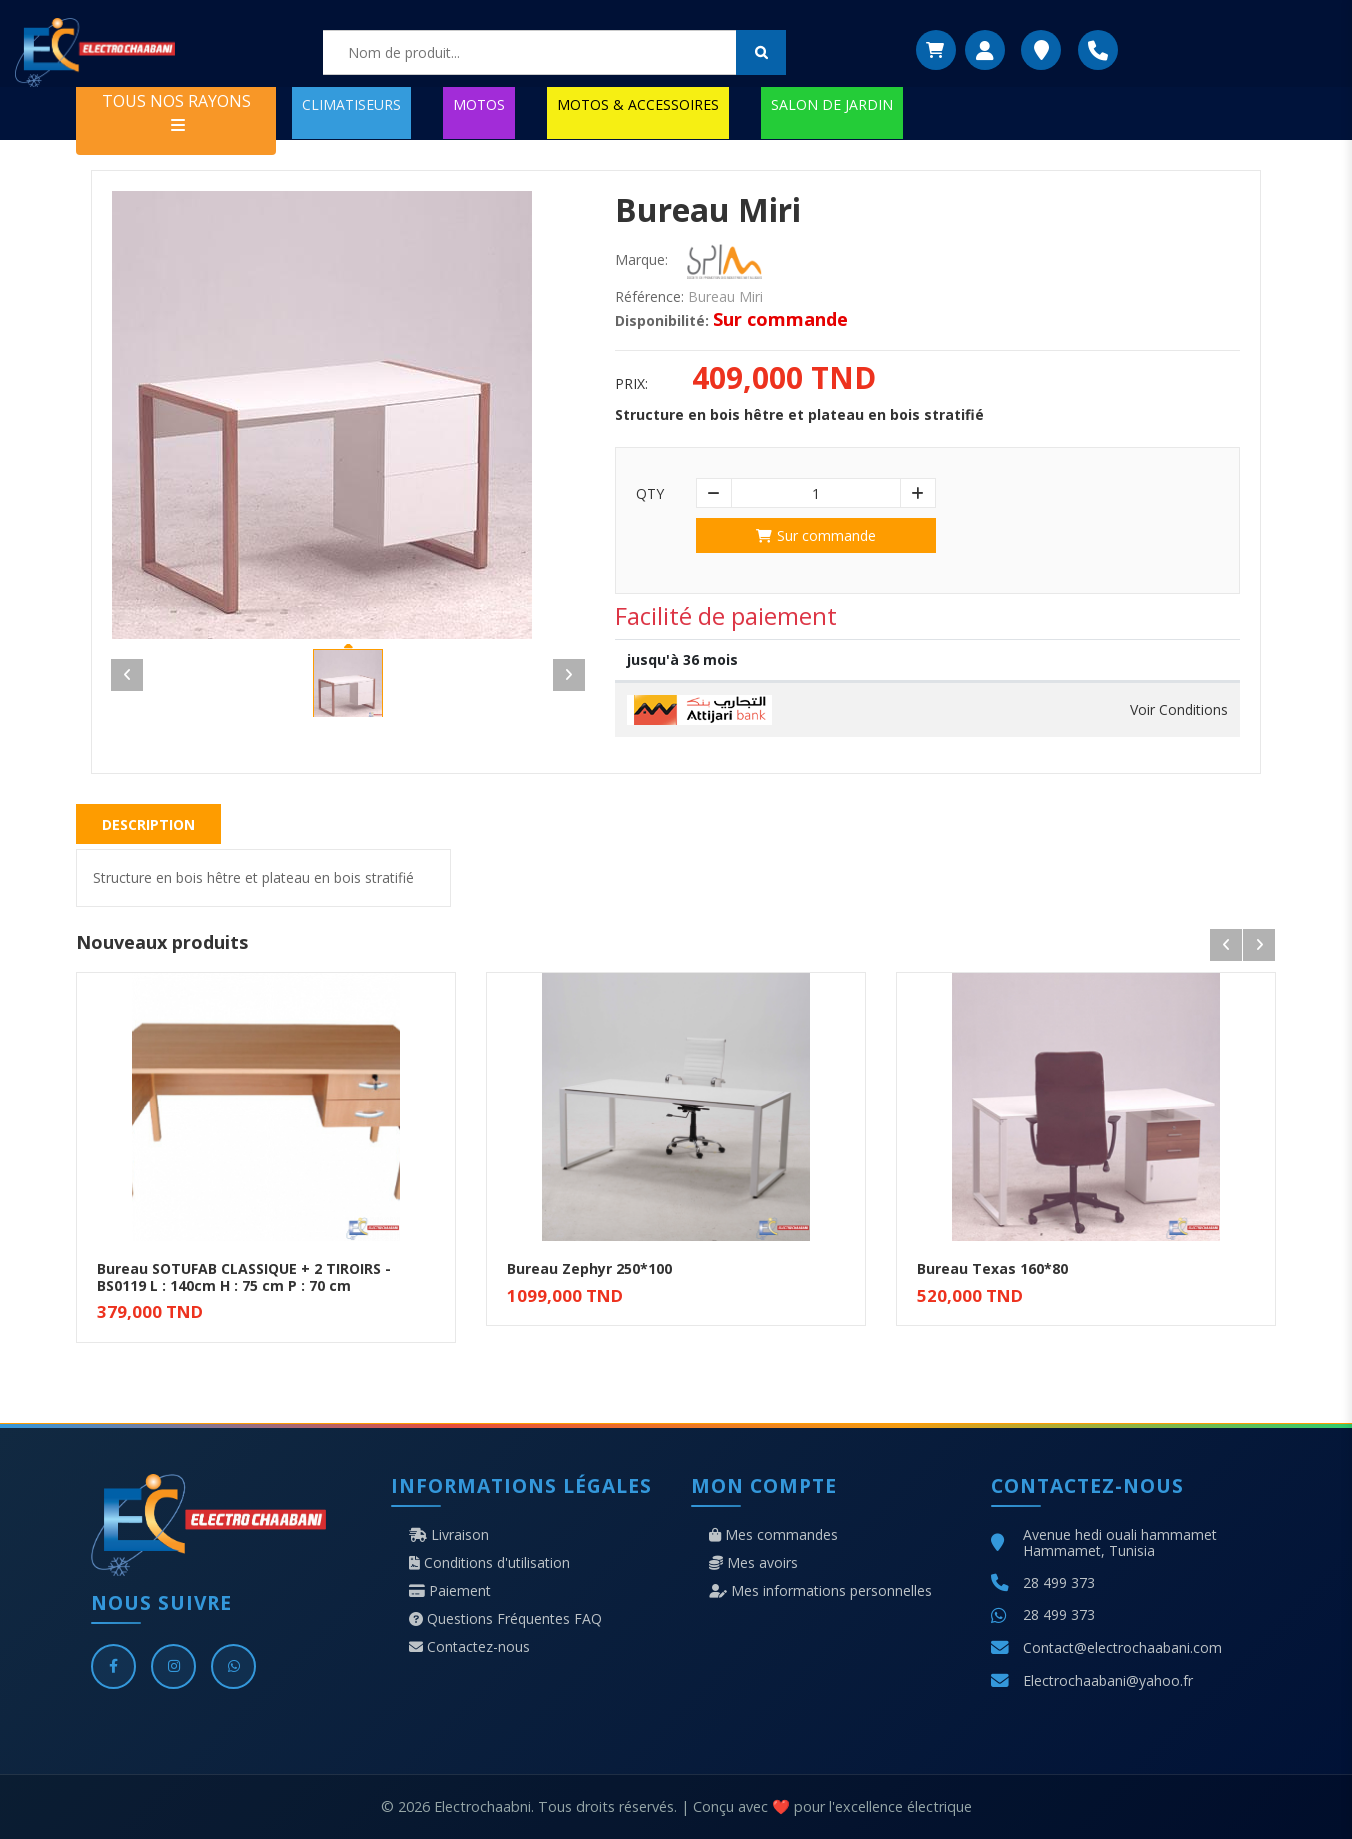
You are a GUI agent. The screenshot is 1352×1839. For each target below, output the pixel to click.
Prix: (631, 384)
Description (148, 824)
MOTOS (479, 104)
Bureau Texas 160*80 (992, 1268)
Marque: (641, 260)
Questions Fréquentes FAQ (505, 1619)
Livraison (449, 1535)
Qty (650, 494)
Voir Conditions (1179, 710)
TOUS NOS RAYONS (176, 111)
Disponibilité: (662, 321)
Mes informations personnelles (820, 1591)
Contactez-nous (469, 1647)
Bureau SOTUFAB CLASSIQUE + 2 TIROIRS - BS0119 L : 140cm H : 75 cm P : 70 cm (244, 1277)
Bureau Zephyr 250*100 (589, 1268)
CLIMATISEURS (351, 104)
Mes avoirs (753, 1563)
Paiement (450, 1591)
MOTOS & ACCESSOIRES (638, 104)
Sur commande (816, 535)
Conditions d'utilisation (489, 1563)
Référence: (649, 297)
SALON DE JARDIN (832, 104)
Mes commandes (773, 1535)
